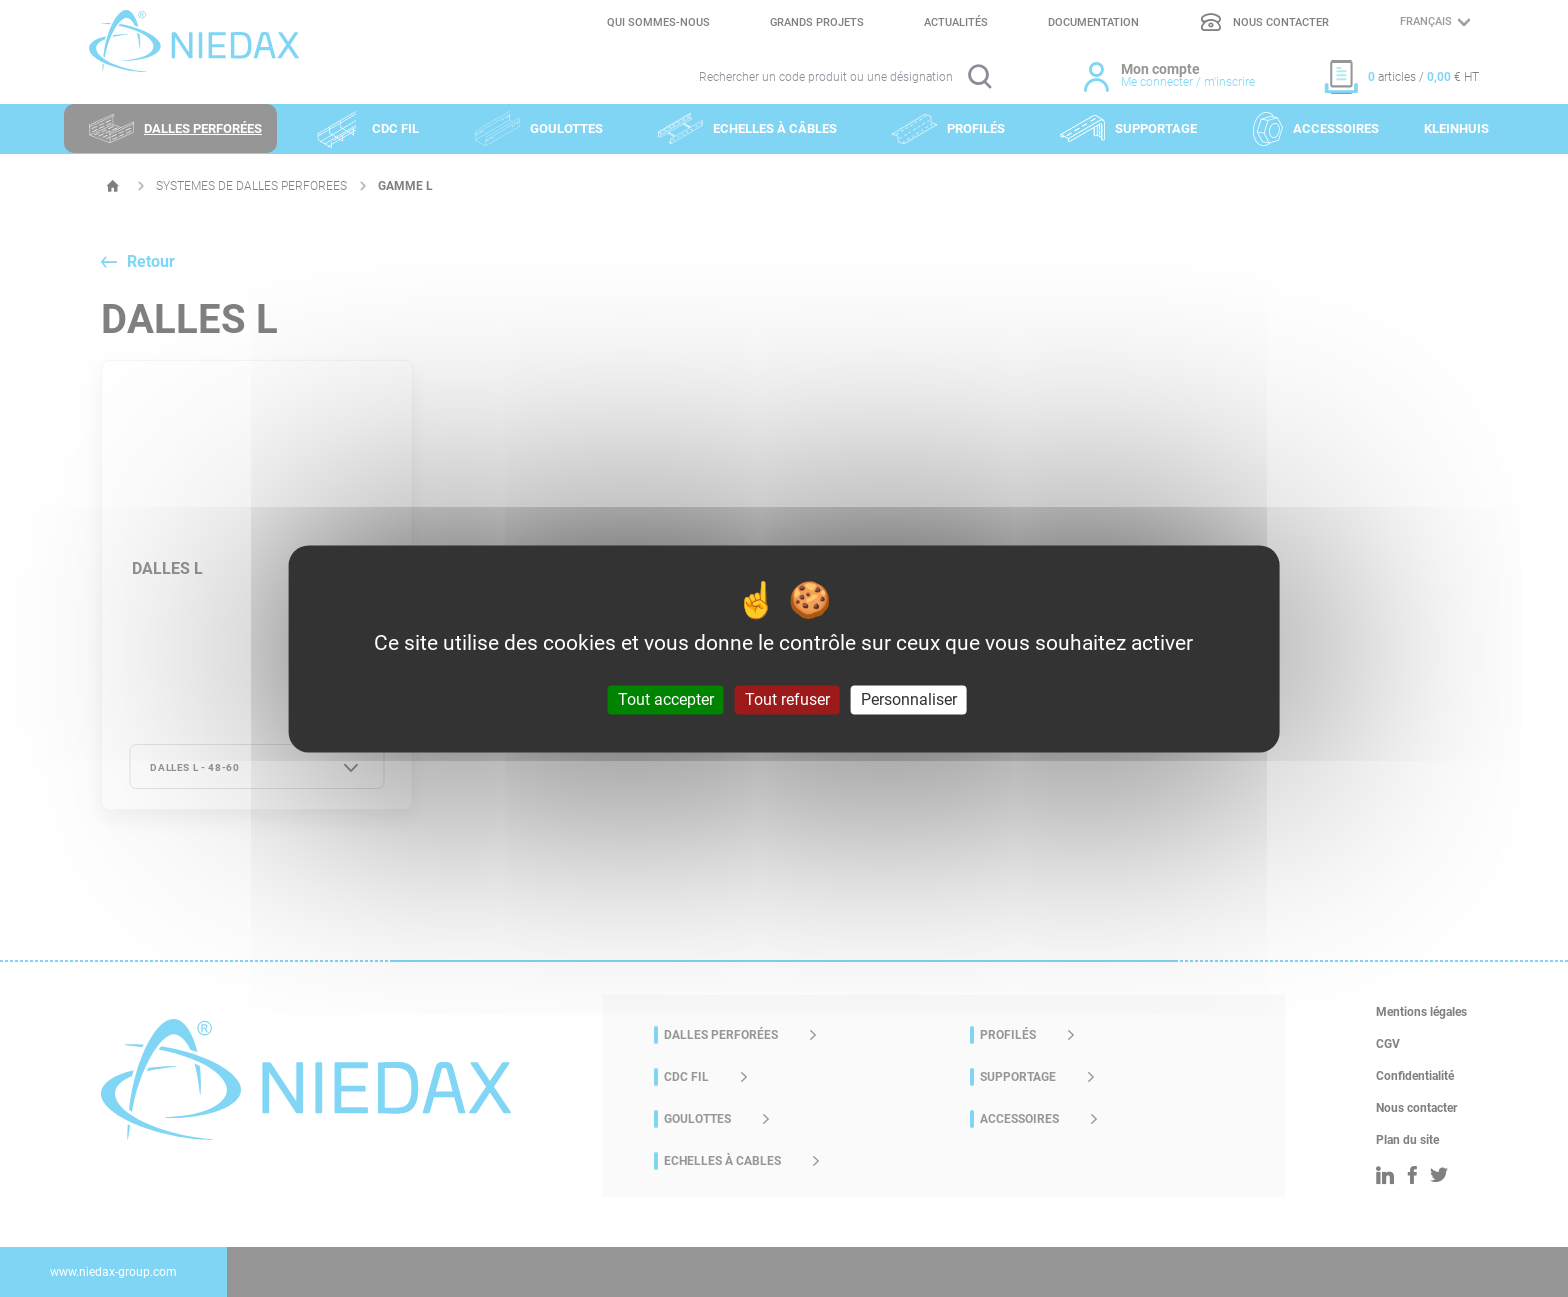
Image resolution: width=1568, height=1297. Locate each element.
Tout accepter (666, 699)
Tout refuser (787, 699)
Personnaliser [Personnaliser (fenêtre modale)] (909, 699)
